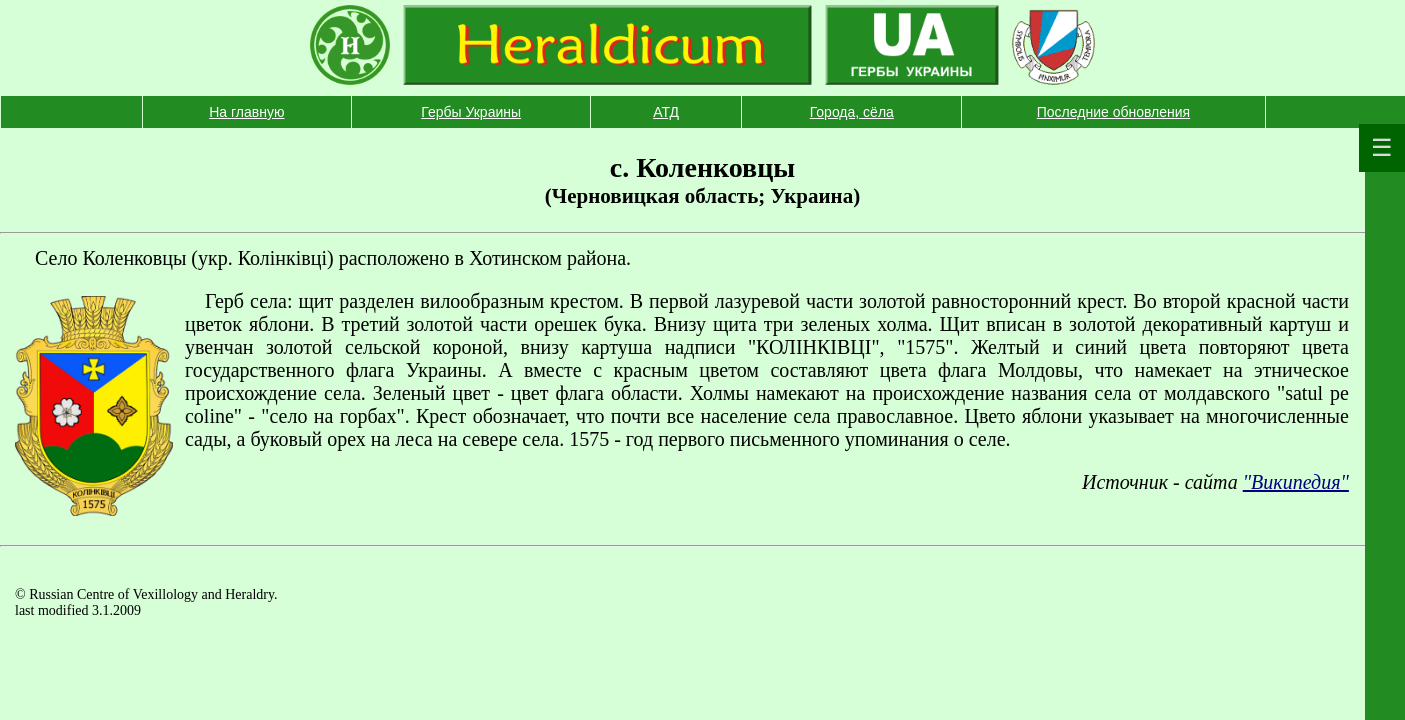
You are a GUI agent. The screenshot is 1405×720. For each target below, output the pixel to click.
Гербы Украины (471, 112)
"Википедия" (1296, 482)
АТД (666, 112)
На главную (246, 112)
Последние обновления (1113, 112)
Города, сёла (852, 112)
